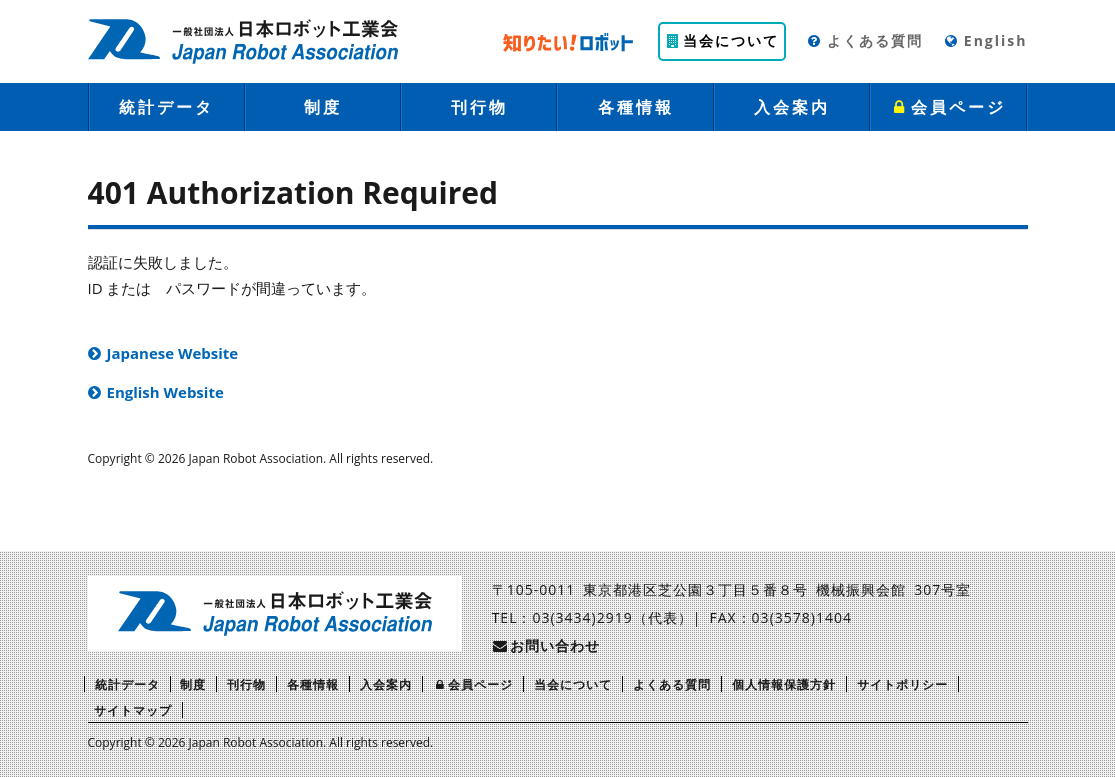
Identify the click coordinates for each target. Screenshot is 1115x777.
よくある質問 (864, 40)
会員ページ (949, 107)
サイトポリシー (902, 684)
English (985, 40)
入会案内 (792, 107)
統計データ (166, 107)
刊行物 (479, 107)
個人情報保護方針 (784, 684)
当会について (722, 40)
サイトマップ (133, 710)
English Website (165, 392)
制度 (323, 107)
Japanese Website (173, 353)
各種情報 (636, 107)
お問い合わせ (546, 645)
